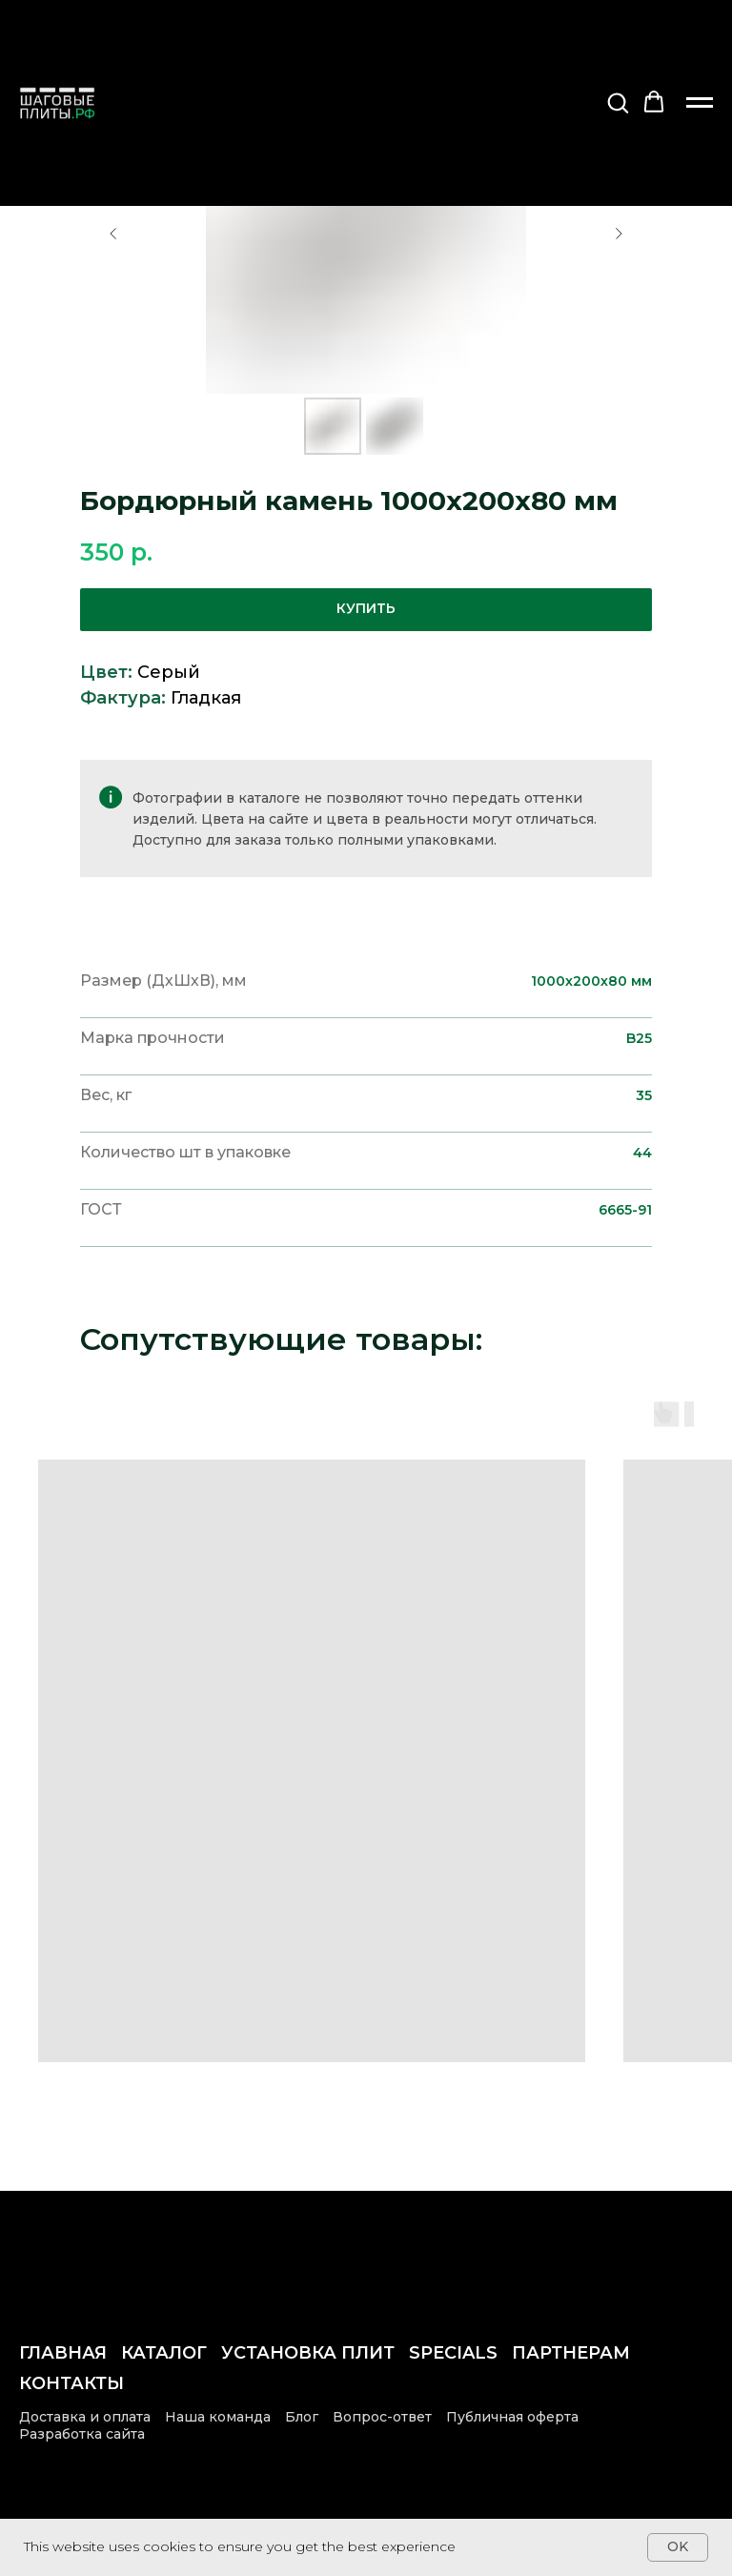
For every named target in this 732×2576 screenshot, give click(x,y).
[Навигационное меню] (699, 103)
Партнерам (571, 2352)
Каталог (164, 2352)
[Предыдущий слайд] (113, 233)
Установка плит (308, 2352)
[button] (617, 102)
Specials (453, 2352)
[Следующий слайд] (618, 233)
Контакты (71, 2383)
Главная (63, 2352)
